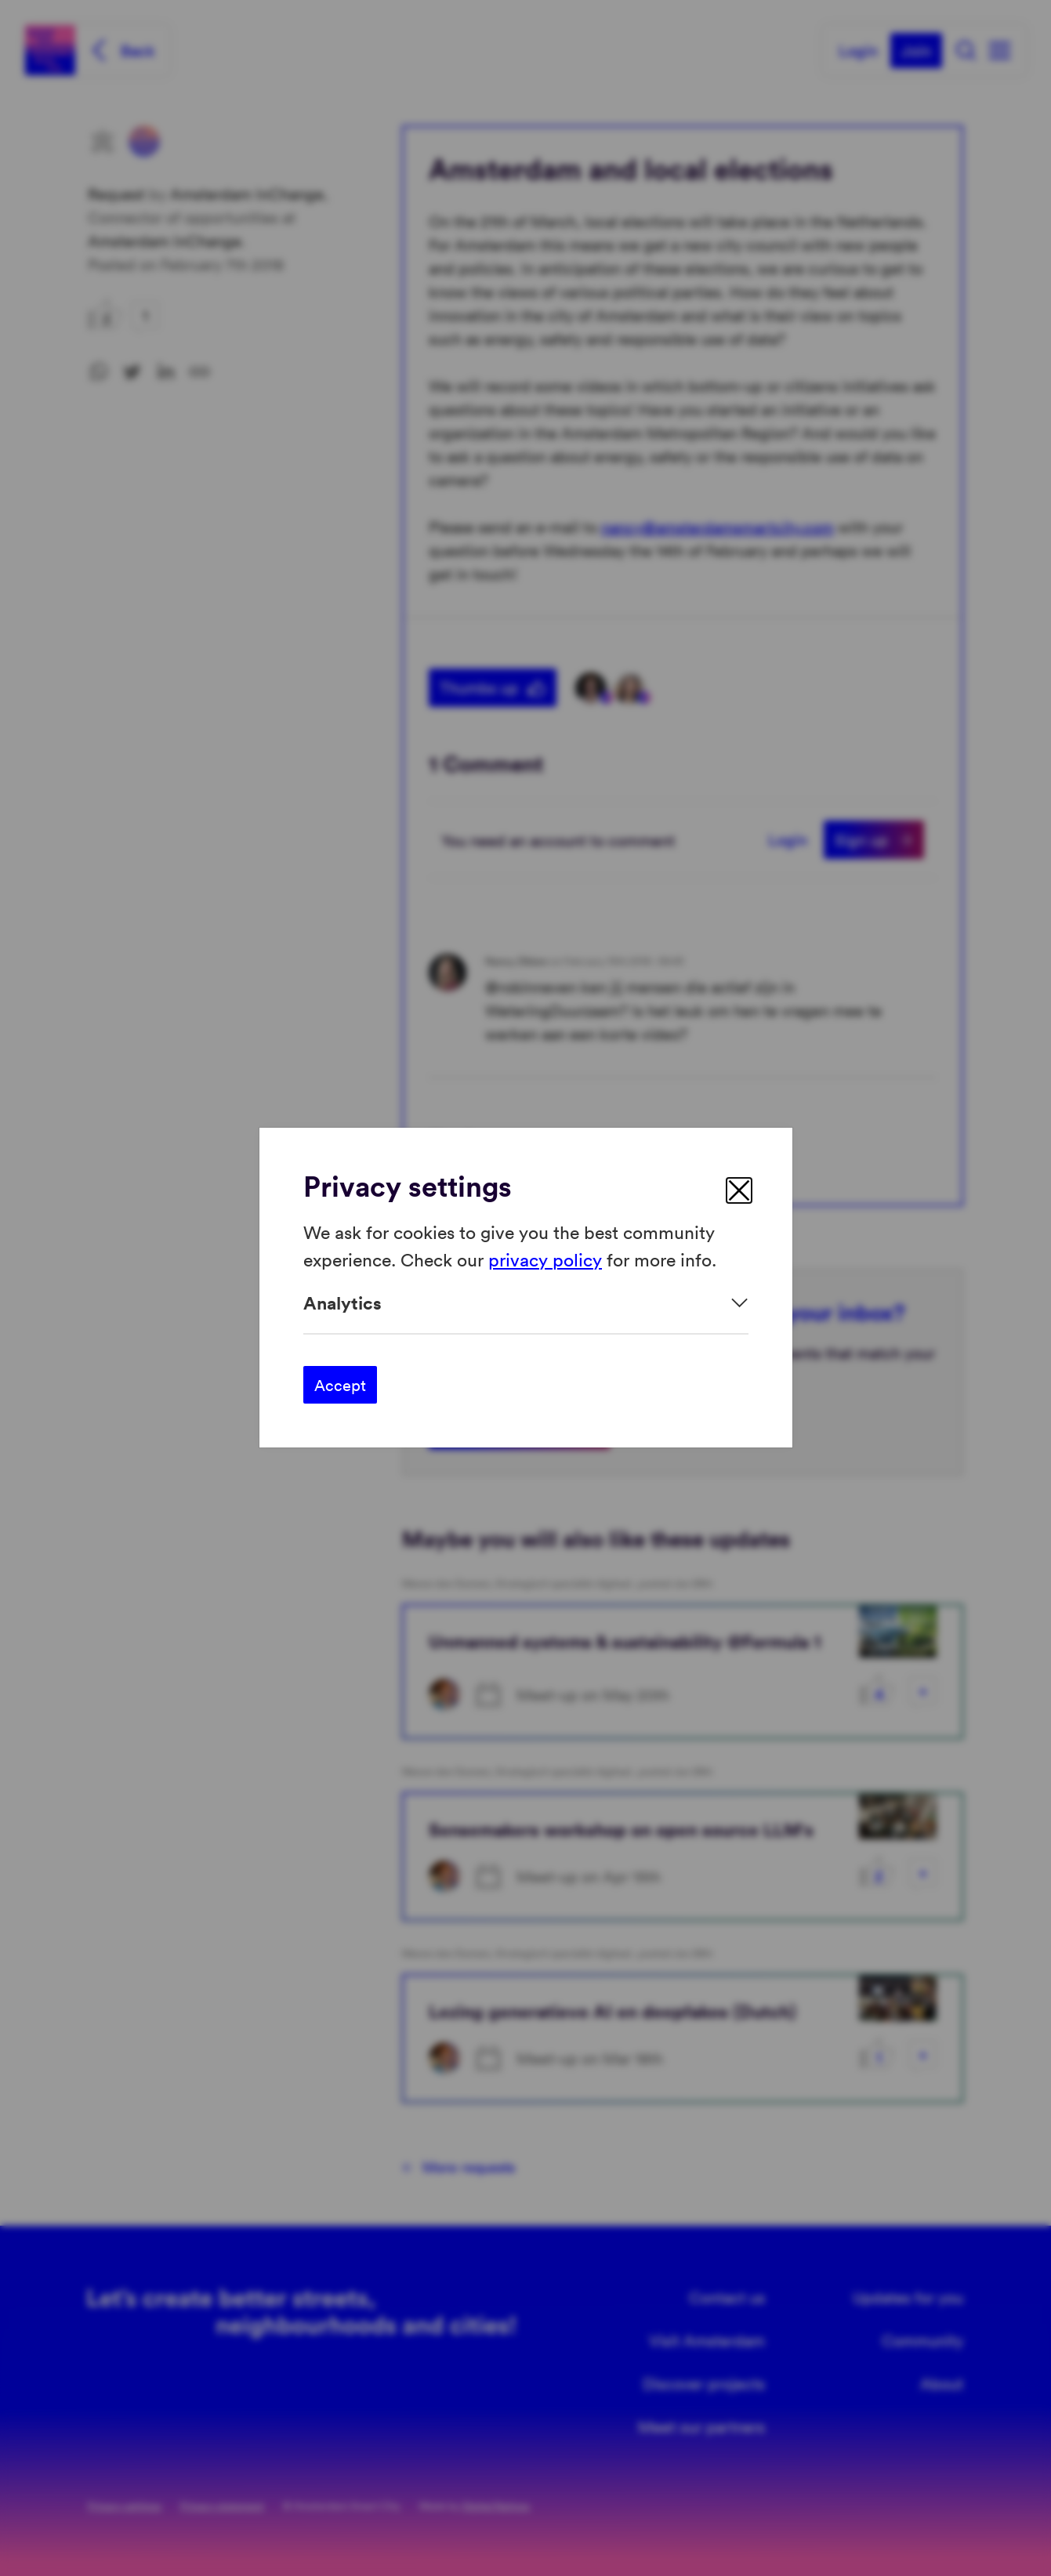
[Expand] (525, 1303)
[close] (739, 1190)
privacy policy (545, 1259)
